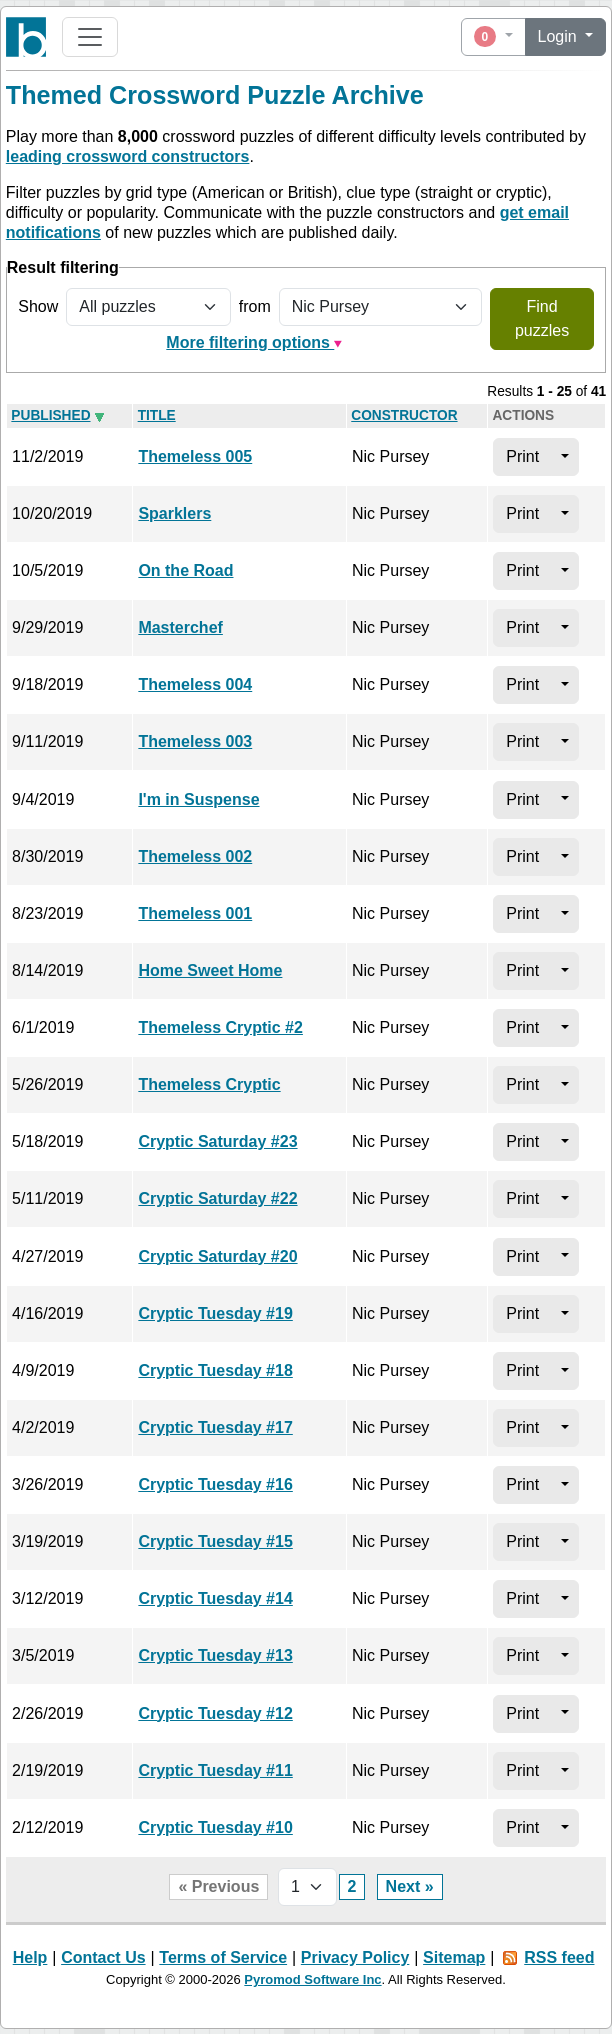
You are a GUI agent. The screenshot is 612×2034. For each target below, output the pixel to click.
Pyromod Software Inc (312, 1979)
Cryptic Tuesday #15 (215, 1541)
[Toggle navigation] (90, 37)
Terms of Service (223, 1957)
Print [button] (522, 456)
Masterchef (180, 627)
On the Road (185, 570)
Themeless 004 (195, 684)
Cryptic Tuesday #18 (215, 1370)
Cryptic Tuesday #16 (215, 1484)
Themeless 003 (195, 741)
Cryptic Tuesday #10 (215, 1827)
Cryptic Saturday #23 (217, 1141)
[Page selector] (307, 1887)
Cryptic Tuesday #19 (215, 1313)
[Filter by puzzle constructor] (381, 307)
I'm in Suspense (198, 799)
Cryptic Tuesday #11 (215, 1770)
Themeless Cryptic (209, 1084)
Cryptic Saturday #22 (217, 1198)
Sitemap (454, 1957)
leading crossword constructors (128, 156)
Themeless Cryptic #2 (220, 1027)
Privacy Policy (355, 1957)
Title (157, 415)
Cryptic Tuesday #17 (215, 1427)
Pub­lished (50, 415)
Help (30, 1957)
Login (560, 36)
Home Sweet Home (210, 970)
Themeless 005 (195, 456)
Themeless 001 (195, 913)
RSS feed (559, 1957)
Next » (410, 1886)
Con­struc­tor (404, 415)
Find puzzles (542, 318)
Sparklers (174, 513)
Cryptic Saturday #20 (217, 1256)
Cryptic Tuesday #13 (215, 1655)
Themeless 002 (195, 856)
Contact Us (103, 1957)
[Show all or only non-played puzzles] (148, 307)
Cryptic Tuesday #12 (215, 1713)
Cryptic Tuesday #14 (215, 1598)
